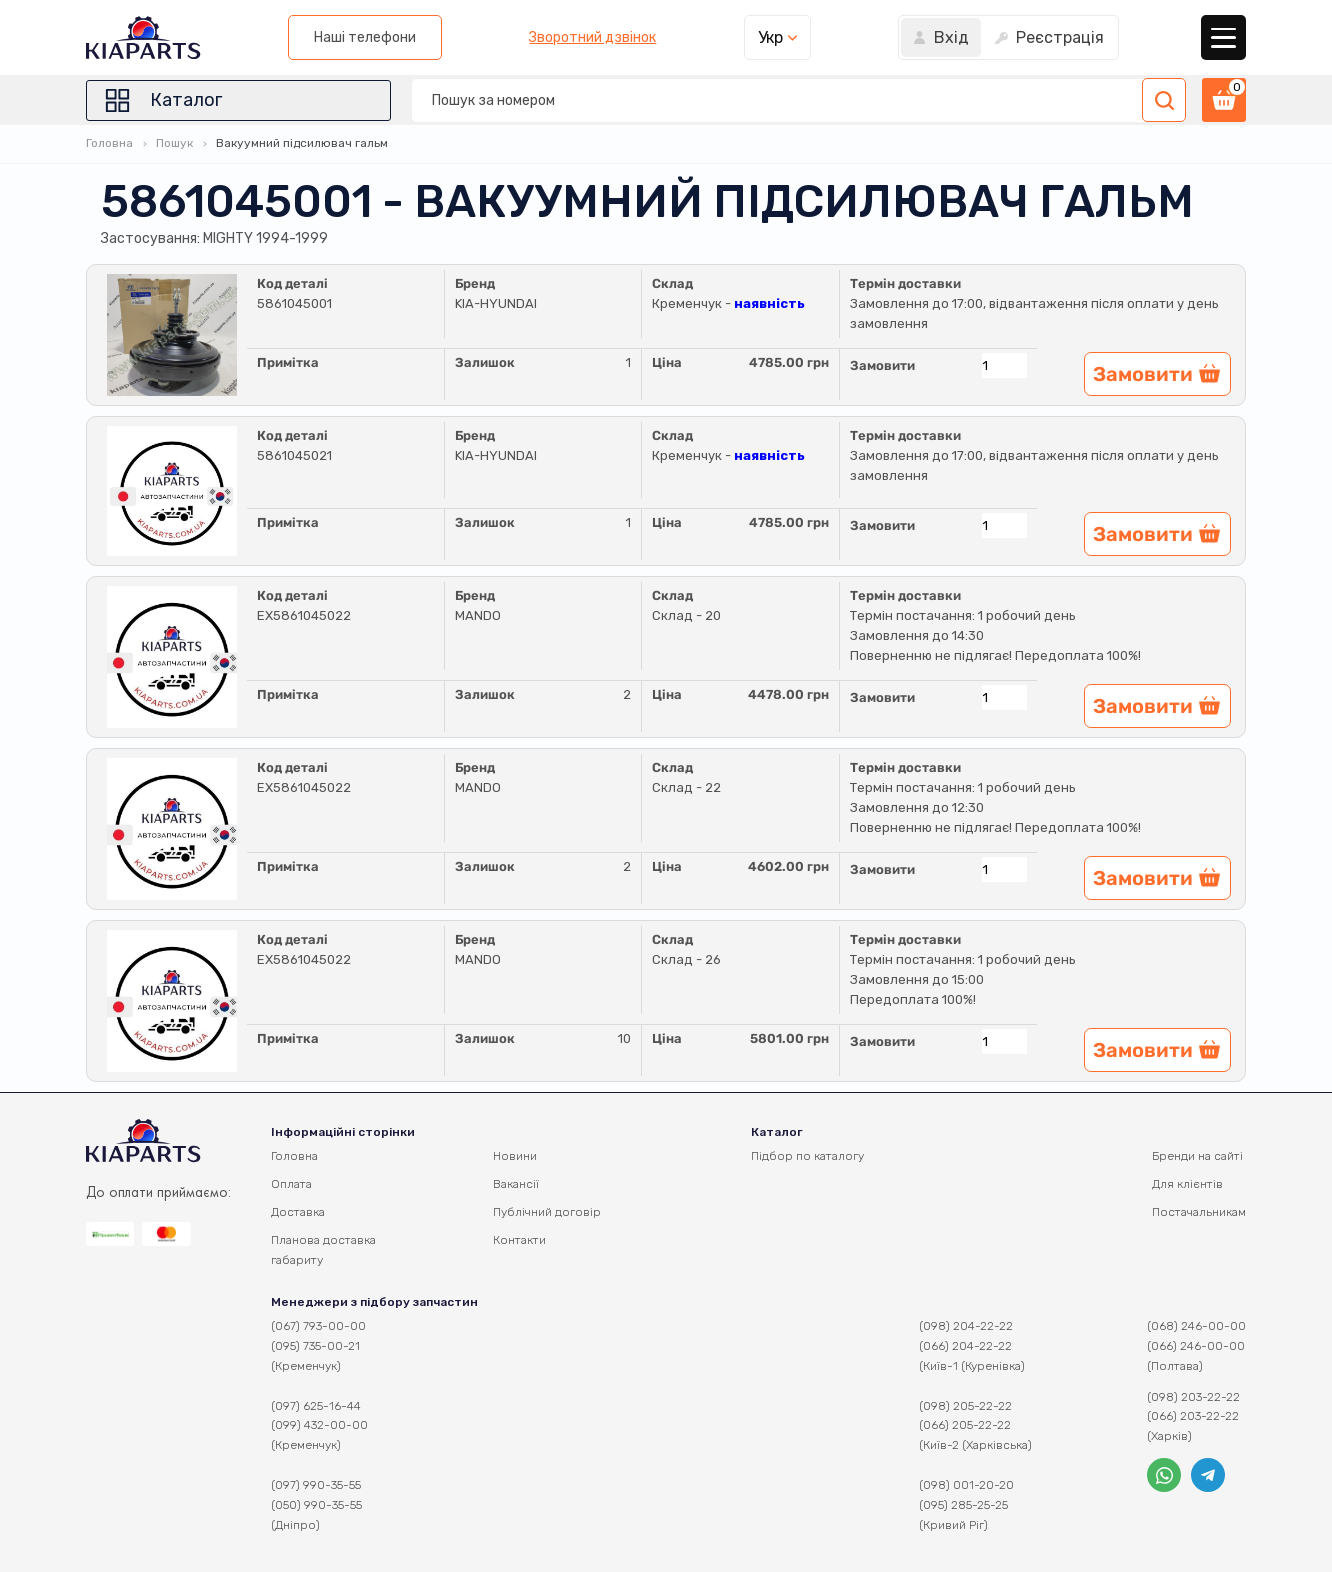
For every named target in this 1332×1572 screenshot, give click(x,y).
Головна (109, 143)
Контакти (519, 1240)
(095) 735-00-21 (315, 1346)
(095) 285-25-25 (963, 1505)
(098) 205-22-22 (965, 1406)
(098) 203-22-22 (1193, 1397)
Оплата (291, 1184)
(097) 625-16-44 (316, 1406)
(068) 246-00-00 (1196, 1326)
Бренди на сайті (1197, 1156)
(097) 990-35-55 (316, 1485)
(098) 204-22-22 (966, 1326)
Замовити (882, 365)
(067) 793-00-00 (318, 1326)
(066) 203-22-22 (1193, 1416)
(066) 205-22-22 (965, 1425)
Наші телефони (365, 37)
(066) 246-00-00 (1196, 1346)
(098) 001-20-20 (966, 1485)
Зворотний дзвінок (592, 38)
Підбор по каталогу (807, 1156)
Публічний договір (547, 1212)
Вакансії (516, 1184)
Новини (515, 1156)
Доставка (298, 1212)
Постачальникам (1199, 1212)
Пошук (174, 143)
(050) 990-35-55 (316, 1505)
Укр (770, 37)
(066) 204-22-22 (965, 1346)
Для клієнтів (1187, 1184)
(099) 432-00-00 (319, 1425)
